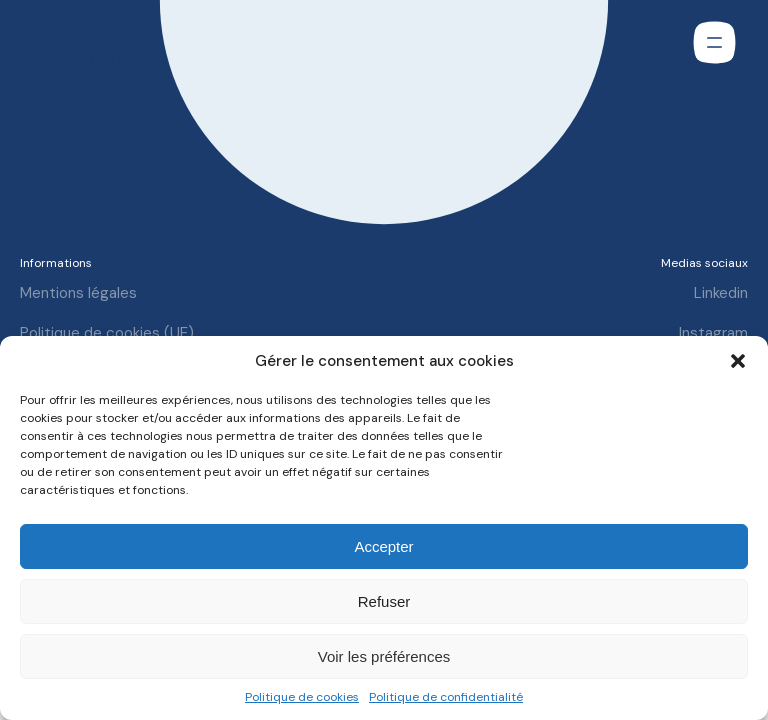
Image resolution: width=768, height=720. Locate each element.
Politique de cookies (302, 697)
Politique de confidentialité (446, 697)
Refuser (384, 601)
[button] (738, 361)
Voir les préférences (384, 656)
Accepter (383, 546)
